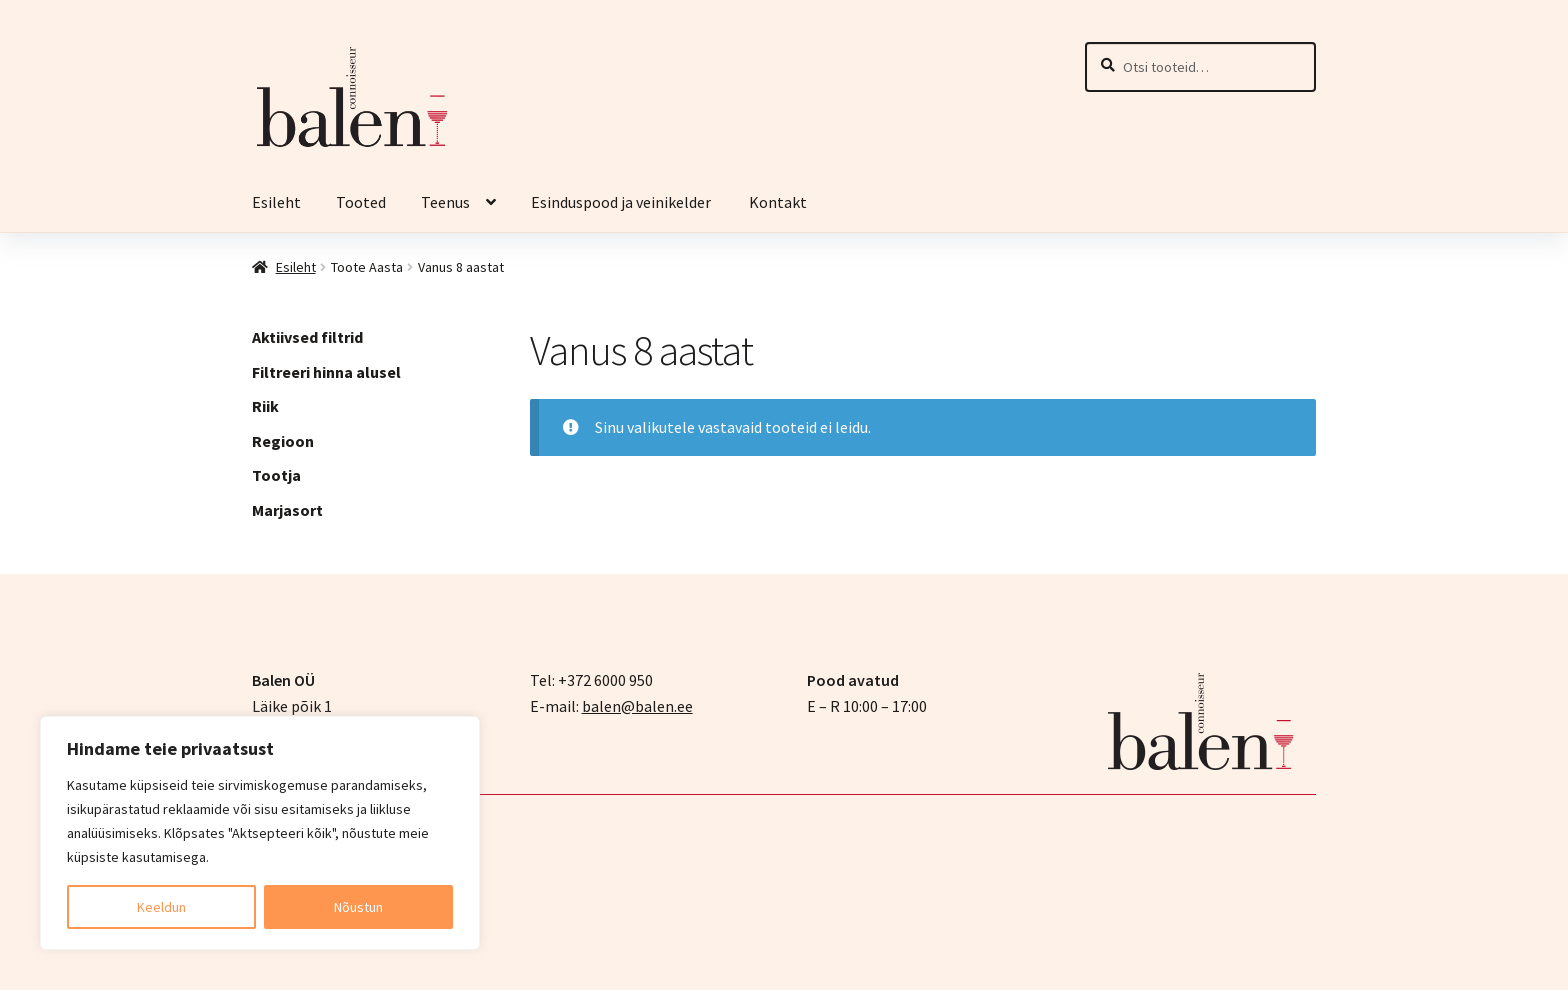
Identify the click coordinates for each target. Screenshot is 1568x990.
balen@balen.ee (637, 706)
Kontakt (778, 202)
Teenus (445, 202)
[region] (260, 833)
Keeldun (161, 907)
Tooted (361, 202)
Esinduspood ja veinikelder (622, 202)
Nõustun (358, 907)
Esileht (276, 202)
